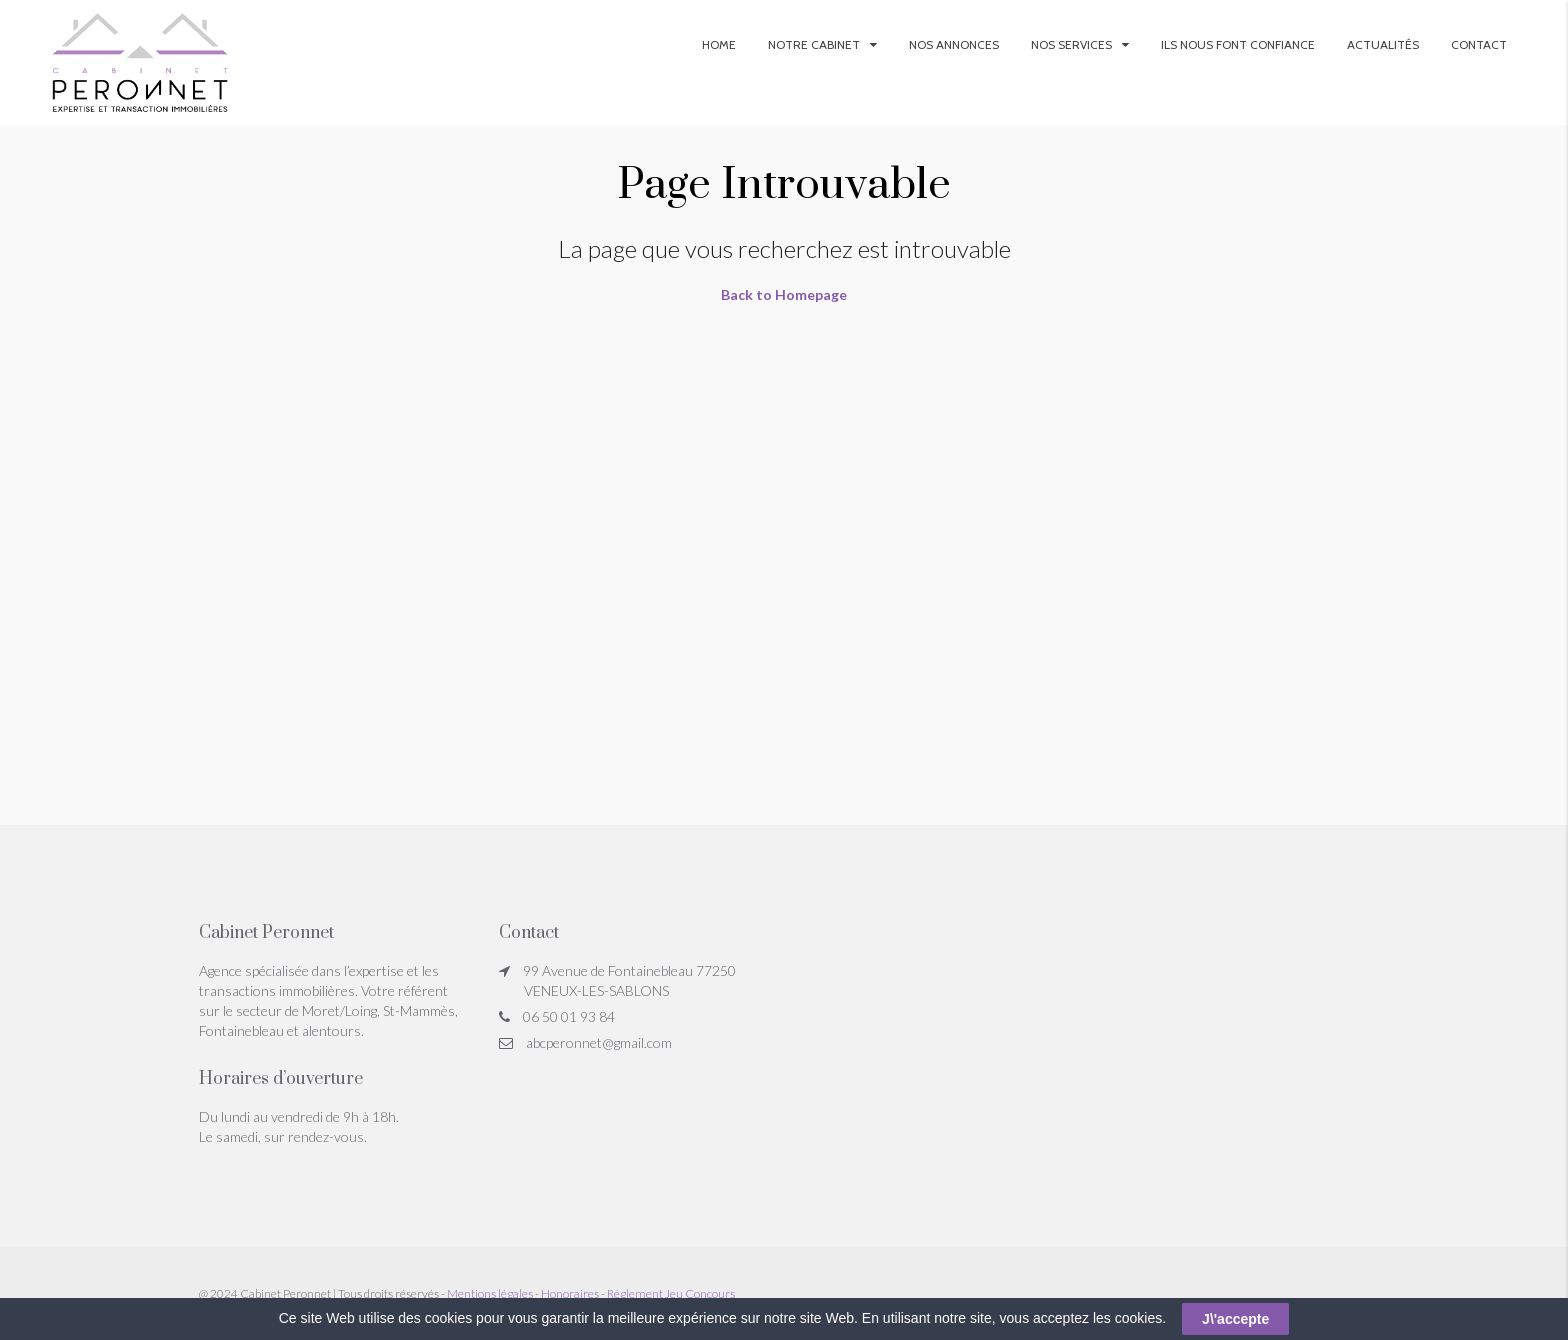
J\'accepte (1235, 1319)
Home (719, 44)
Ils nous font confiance (1238, 44)
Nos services (1071, 44)
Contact (1479, 44)
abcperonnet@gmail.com (599, 1042)
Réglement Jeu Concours (671, 1293)
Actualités (1383, 44)
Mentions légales (490, 1293)
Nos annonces (954, 44)
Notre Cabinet (814, 44)
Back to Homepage (784, 294)
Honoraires (570, 1293)
